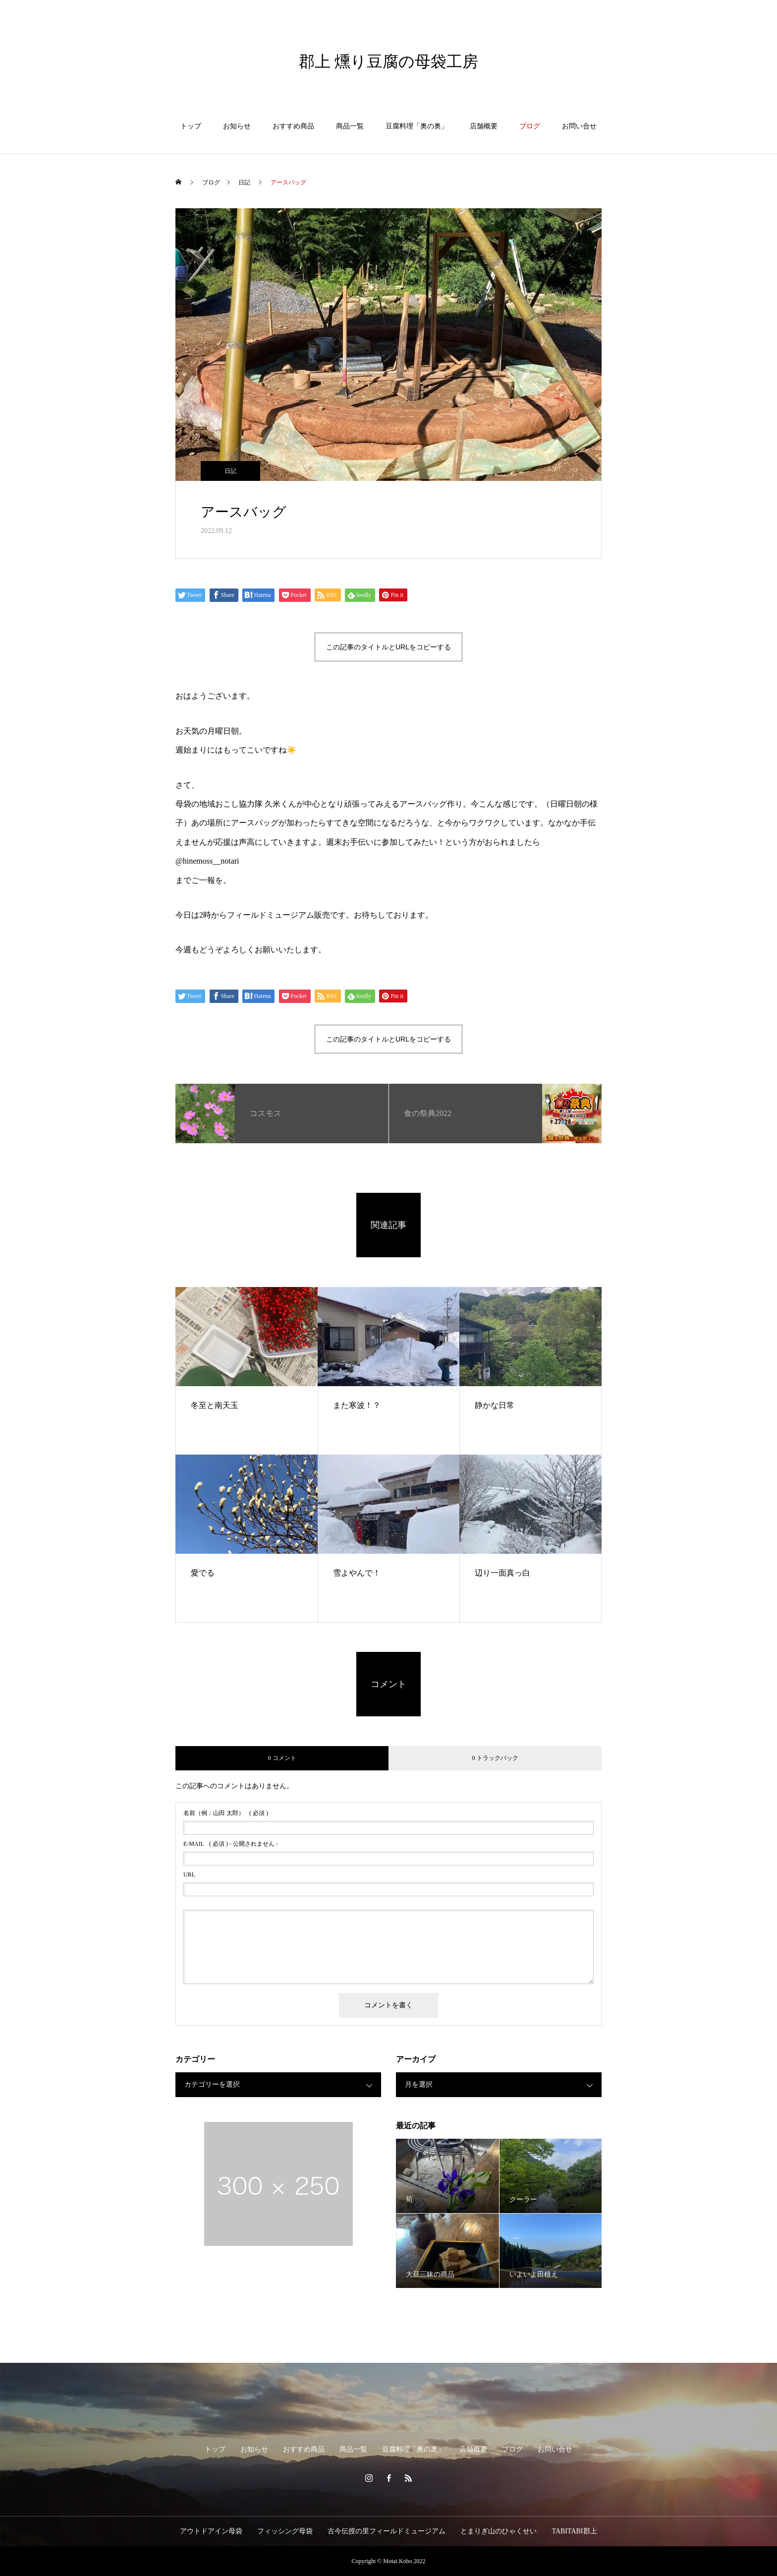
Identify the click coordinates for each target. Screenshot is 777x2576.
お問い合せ (579, 126)
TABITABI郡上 (574, 2531)
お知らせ (237, 126)
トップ (190, 126)
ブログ (529, 126)
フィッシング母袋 (285, 2531)
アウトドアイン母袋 (211, 2531)
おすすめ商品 (293, 126)
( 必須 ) (225, 1813)
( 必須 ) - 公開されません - (230, 1844)
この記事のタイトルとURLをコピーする (388, 647)
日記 (230, 471)
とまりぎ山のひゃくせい (498, 2531)
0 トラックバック (495, 1758)
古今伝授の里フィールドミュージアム (386, 2531)
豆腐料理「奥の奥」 (417, 126)
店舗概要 (484, 126)
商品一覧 (350, 126)
